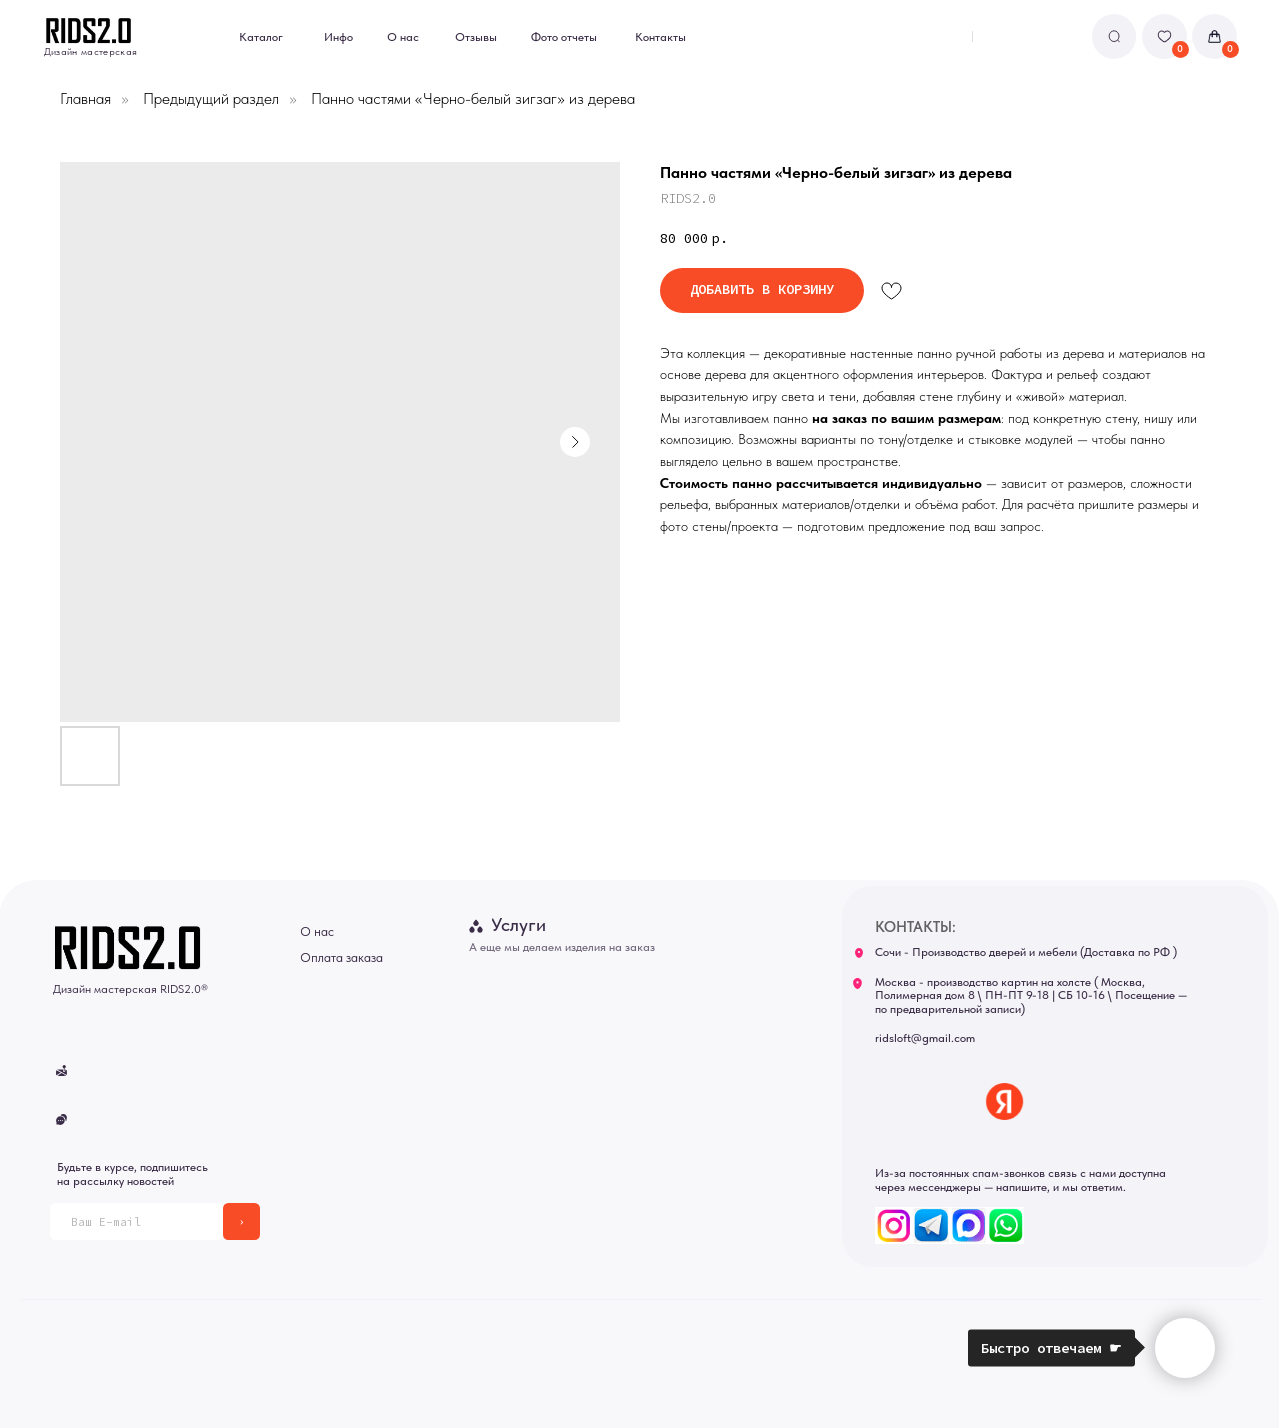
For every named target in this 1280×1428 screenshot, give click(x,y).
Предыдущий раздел (211, 98)
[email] (136, 1221)
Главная (85, 98)
